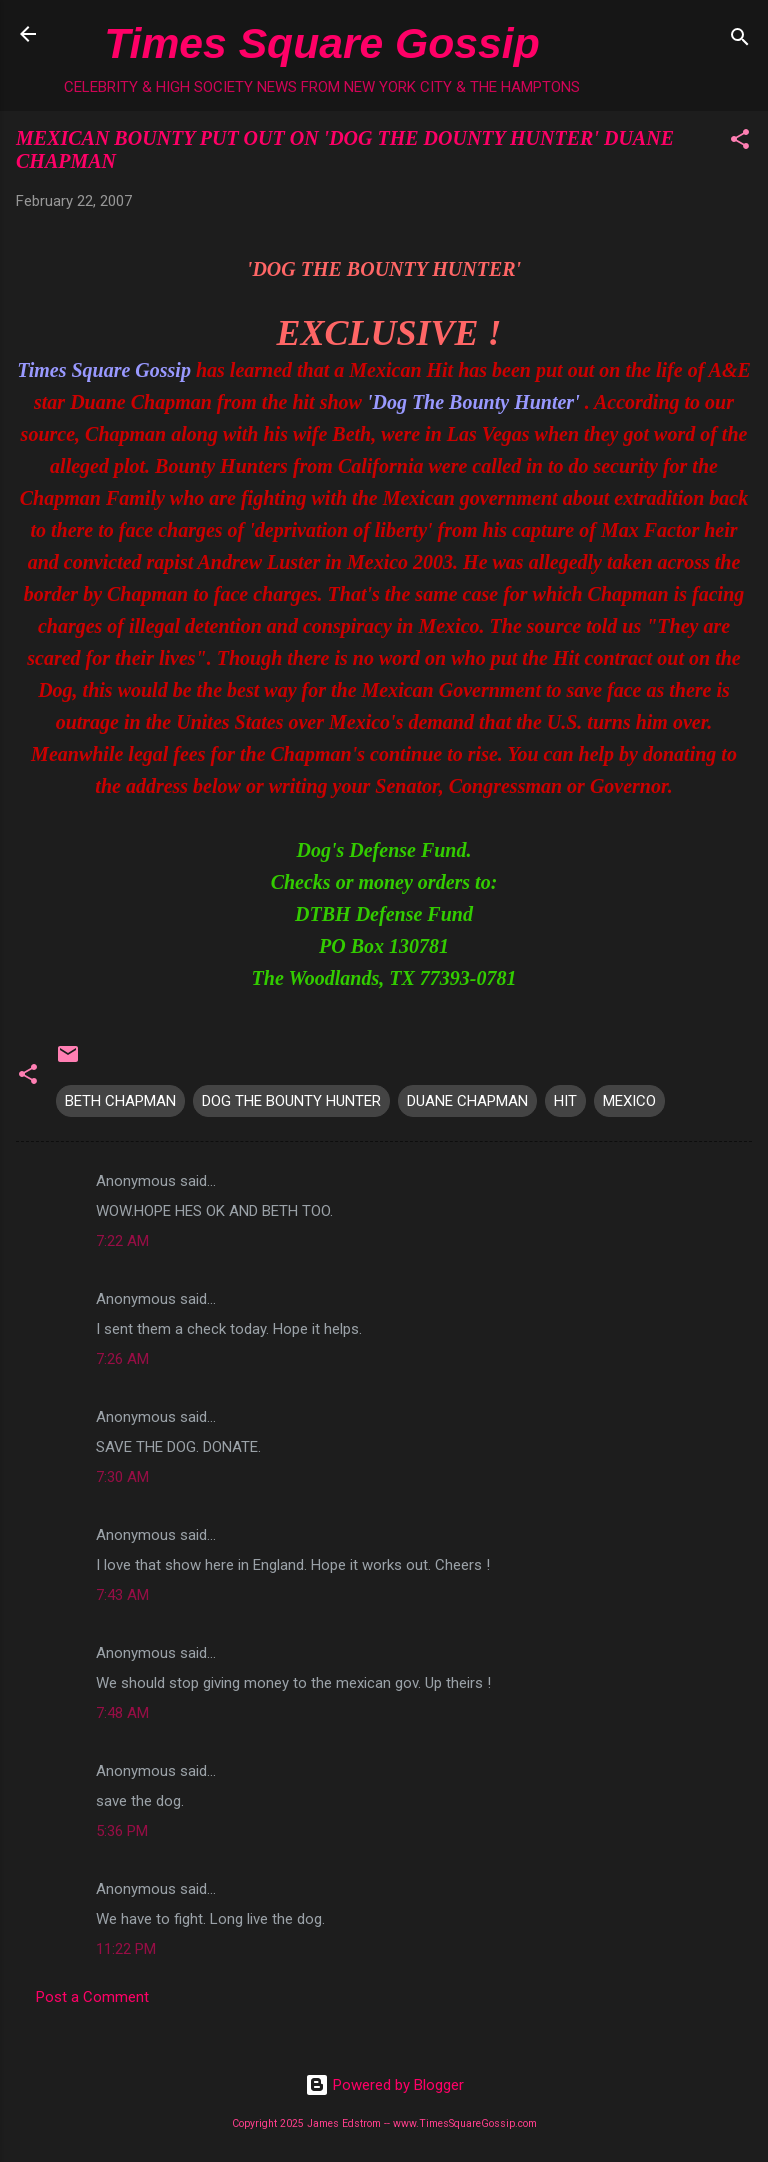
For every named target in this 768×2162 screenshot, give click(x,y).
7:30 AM (122, 1477)
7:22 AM (122, 1241)
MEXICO (629, 1101)
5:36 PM (122, 1831)
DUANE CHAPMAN (467, 1101)
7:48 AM (122, 1713)
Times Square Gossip (321, 43)
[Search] (740, 40)
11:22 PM (126, 1949)
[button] (740, 142)
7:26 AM (122, 1359)
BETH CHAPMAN (120, 1101)
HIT (565, 1101)
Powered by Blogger (384, 2085)
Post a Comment (92, 1997)
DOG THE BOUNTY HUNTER (291, 1101)
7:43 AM (122, 1595)
